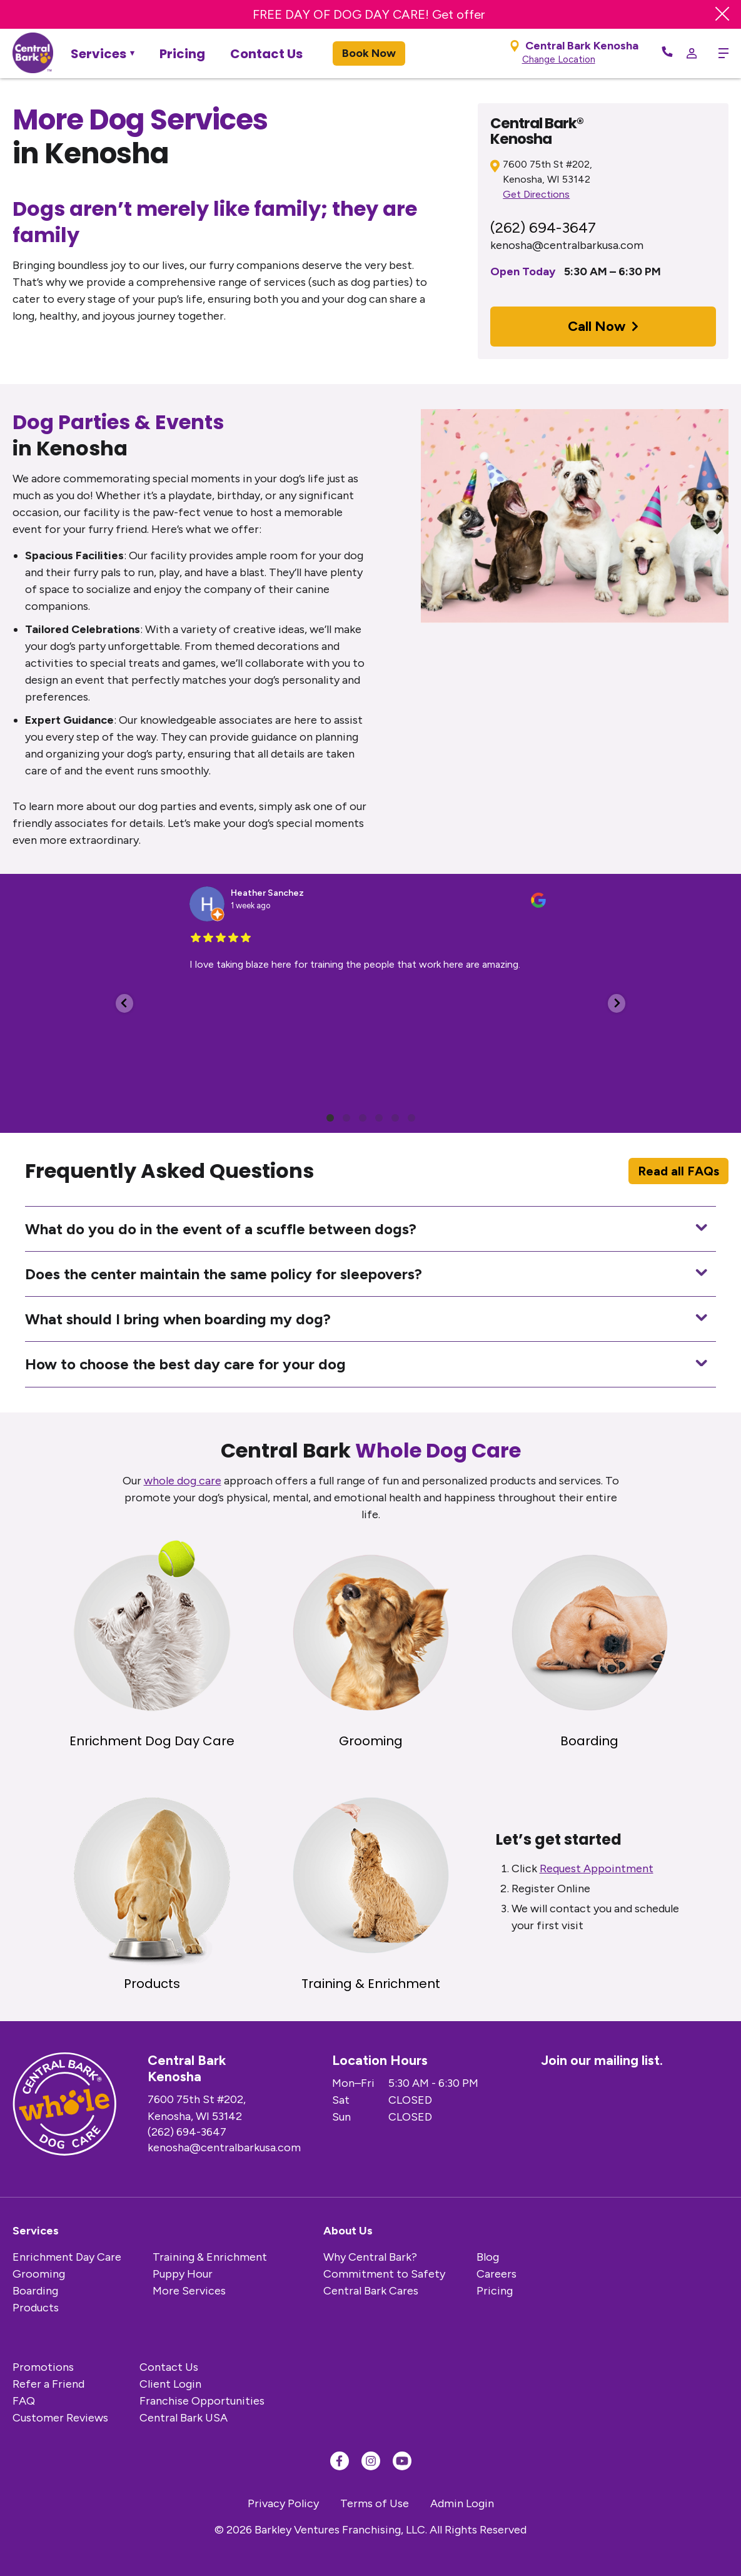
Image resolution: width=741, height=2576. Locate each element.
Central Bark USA (183, 2418)
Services (98, 54)
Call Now (603, 326)
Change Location (558, 59)
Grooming (39, 2274)
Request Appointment (596, 1868)
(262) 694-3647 (543, 227)
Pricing (182, 54)
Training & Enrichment (210, 2257)
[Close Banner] (722, 14)
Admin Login (462, 2503)
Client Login (170, 2384)
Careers (496, 2274)
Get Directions (536, 194)
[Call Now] (667, 53)
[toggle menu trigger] (718, 53)
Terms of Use (374, 2503)
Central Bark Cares (370, 2291)
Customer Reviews (60, 2418)
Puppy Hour (183, 2274)
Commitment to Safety (384, 2274)
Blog (487, 2257)
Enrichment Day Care (67, 2257)
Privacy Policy (283, 2503)
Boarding (35, 2291)
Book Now (369, 53)
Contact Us (266, 54)
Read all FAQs (678, 1171)
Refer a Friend (48, 2384)
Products (36, 2308)
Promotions (43, 2367)
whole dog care (182, 1481)
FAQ (24, 2401)
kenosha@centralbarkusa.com (566, 245)
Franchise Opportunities (202, 2401)
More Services (189, 2291)
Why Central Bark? (370, 2257)
